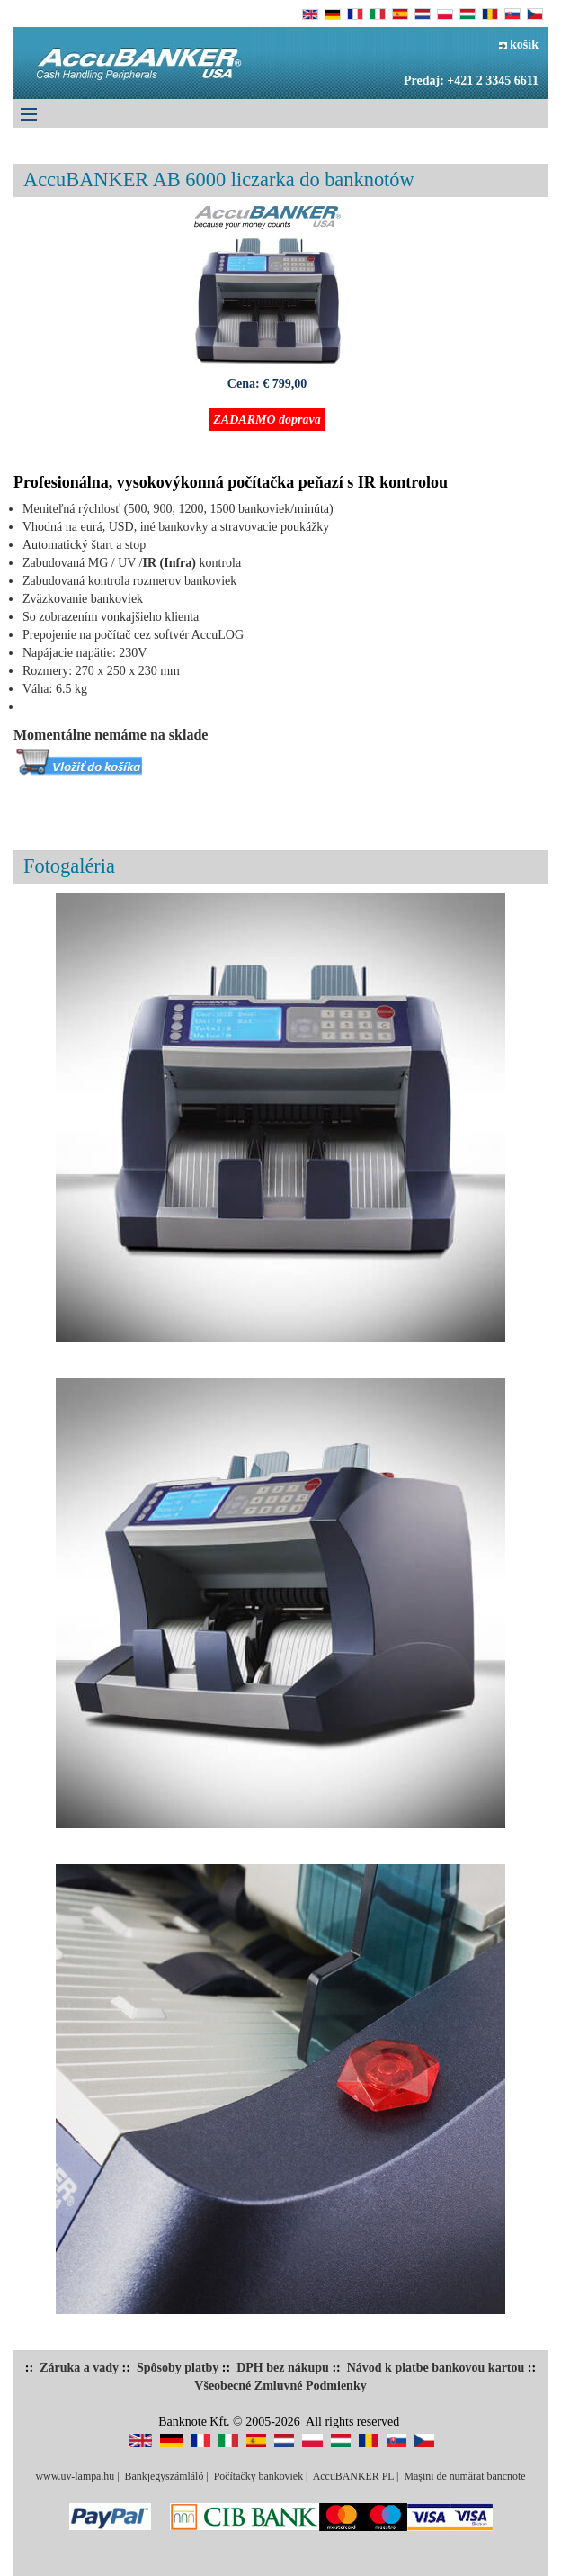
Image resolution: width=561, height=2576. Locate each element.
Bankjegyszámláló (164, 2476)
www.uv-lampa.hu (74, 2476)
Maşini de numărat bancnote (464, 2476)
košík (519, 44)
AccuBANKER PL (353, 2476)
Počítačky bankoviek (258, 2476)
